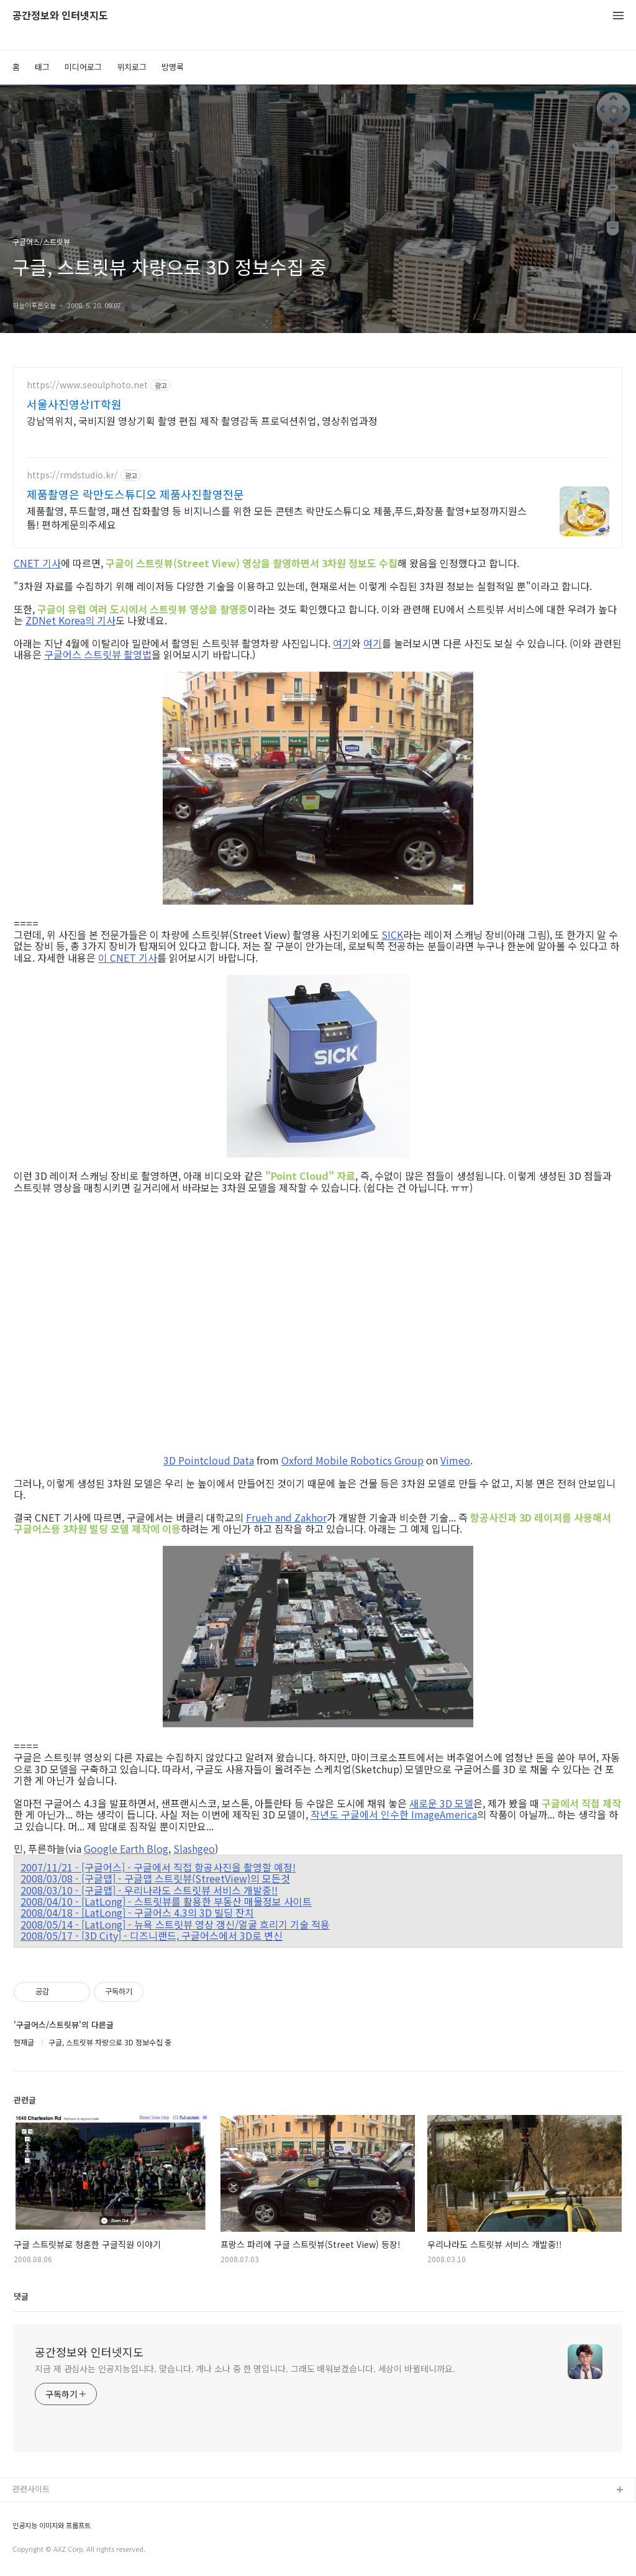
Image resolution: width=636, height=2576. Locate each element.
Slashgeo (194, 1848)
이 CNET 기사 (127, 957)
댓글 (21, 2296)
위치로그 (132, 67)
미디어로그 (83, 67)
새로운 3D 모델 (441, 1803)
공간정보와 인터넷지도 (60, 15)
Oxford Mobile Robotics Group (352, 1460)
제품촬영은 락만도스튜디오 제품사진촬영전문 (135, 493)
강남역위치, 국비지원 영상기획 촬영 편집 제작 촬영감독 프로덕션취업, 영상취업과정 (202, 420)
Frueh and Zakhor (286, 1517)
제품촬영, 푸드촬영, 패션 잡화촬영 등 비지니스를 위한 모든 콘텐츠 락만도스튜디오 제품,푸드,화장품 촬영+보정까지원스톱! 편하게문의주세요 (277, 517)
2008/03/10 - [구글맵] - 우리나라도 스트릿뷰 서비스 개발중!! (149, 1890)
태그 (42, 67)
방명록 (172, 67)
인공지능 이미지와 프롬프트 (51, 2525)
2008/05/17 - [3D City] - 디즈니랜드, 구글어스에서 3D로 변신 (151, 1935)
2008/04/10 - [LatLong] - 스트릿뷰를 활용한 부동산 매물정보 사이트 (166, 1901)
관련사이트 (31, 2489)
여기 (342, 643)
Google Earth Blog (126, 1848)
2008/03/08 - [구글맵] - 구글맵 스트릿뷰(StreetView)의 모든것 (155, 1878)
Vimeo (455, 1460)
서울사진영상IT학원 (74, 403)
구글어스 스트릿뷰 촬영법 (98, 654)
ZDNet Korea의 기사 (70, 620)
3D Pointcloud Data (208, 1460)
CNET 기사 (37, 563)
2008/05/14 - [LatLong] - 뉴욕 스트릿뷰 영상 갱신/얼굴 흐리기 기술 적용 (175, 1924)
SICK (392, 934)
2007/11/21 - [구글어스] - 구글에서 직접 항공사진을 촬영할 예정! (158, 1867)
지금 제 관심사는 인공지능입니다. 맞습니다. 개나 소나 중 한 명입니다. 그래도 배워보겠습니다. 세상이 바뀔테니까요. (245, 2368)
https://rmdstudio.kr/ (72, 475)
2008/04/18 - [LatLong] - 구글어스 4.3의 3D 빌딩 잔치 (137, 1912)
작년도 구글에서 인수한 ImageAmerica (394, 1814)
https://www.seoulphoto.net (87, 385)
